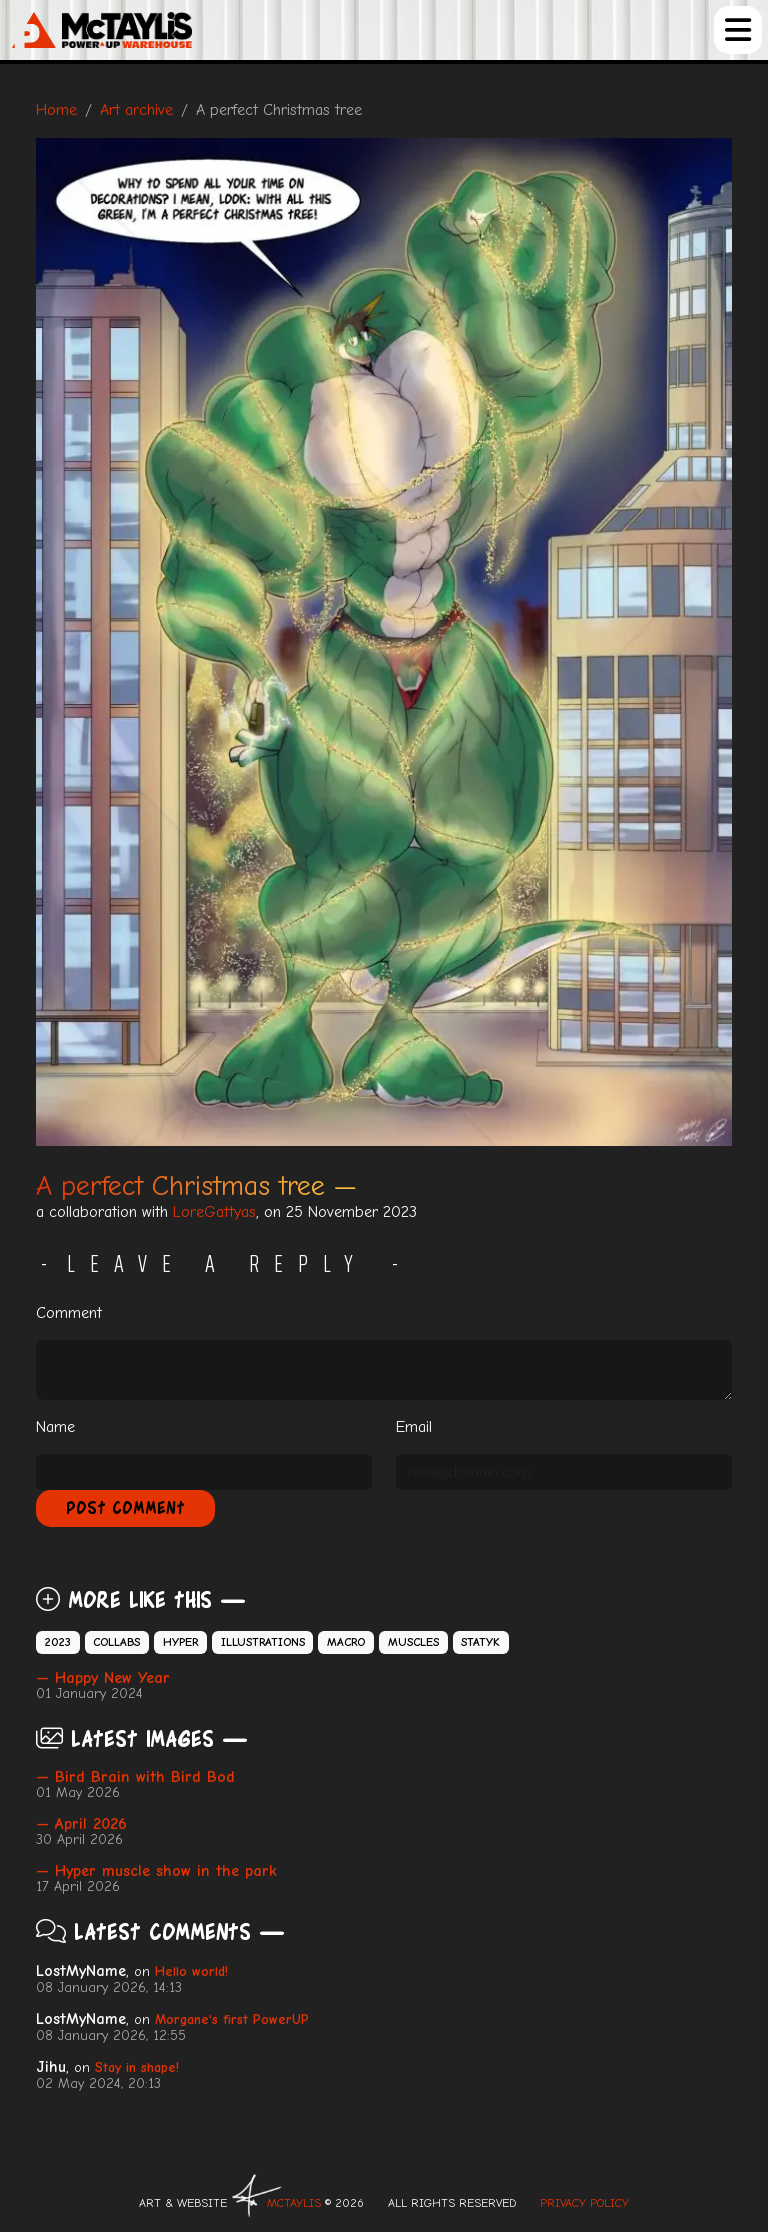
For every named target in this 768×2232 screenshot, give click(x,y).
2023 (58, 1642)
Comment (69, 1313)
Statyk (480, 1642)
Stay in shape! (137, 2067)
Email (414, 1427)
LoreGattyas (214, 1212)
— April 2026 (81, 1824)
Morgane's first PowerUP (232, 2019)
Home (56, 110)
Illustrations (263, 1642)
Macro (346, 1642)
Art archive (136, 110)
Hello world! (191, 1971)
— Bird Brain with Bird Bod (135, 1777)
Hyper (180, 1642)
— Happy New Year (103, 1678)
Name (55, 1427)
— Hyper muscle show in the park (156, 1871)
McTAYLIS (294, 2203)
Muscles (413, 1642)
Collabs (116, 1642)
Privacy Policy (584, 2203)
